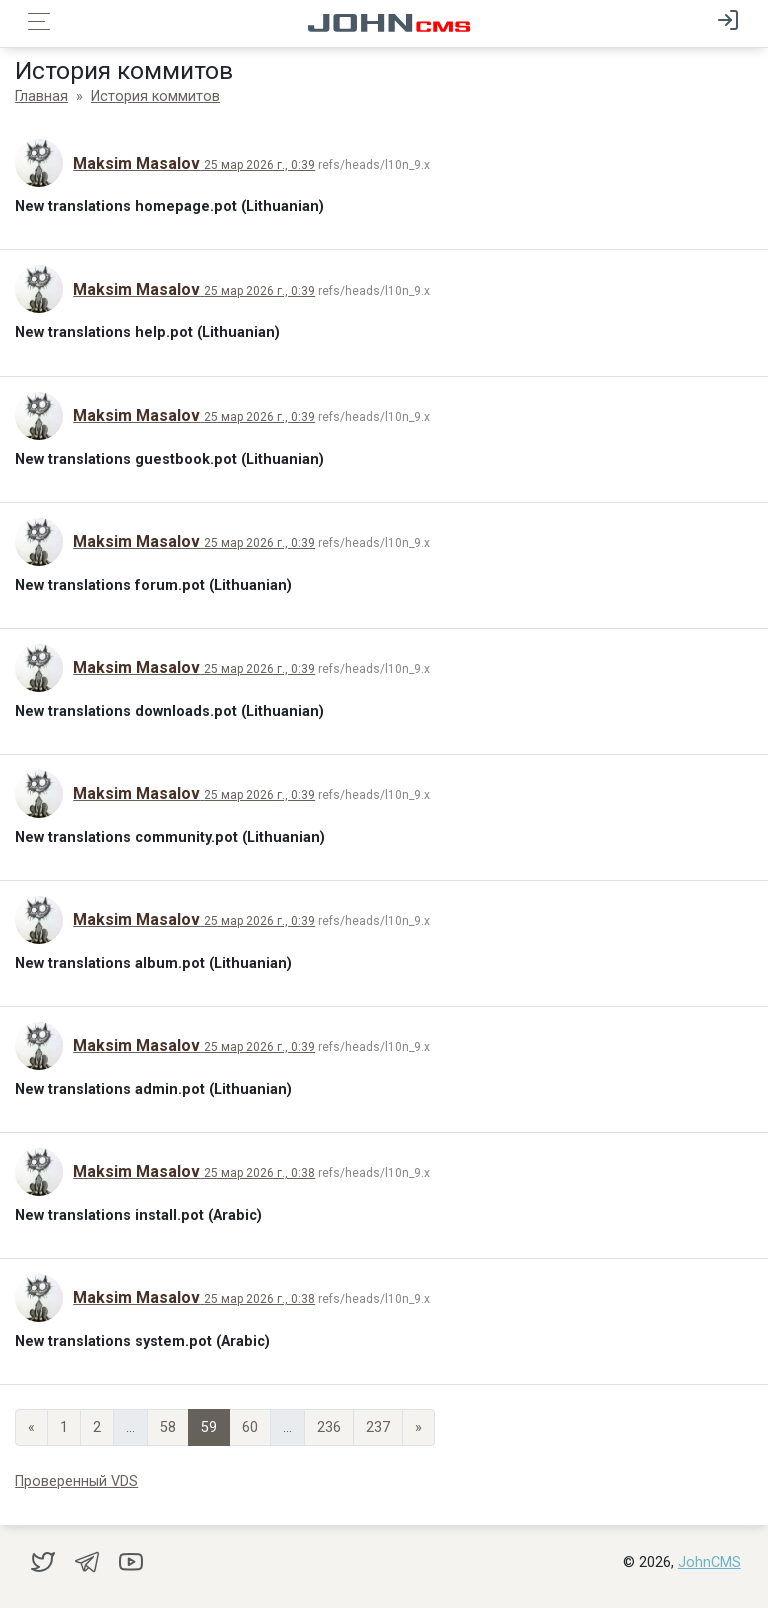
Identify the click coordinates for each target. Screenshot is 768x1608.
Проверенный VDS (76, 1481)
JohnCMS (709, 1562)
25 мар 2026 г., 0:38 (259, 1173)
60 (250, 1427)
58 (168, 1427)
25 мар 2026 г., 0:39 (259, 165)
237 (378, 1427)
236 (329, 1427)
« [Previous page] (31, 1427)
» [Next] (418, 1427)
